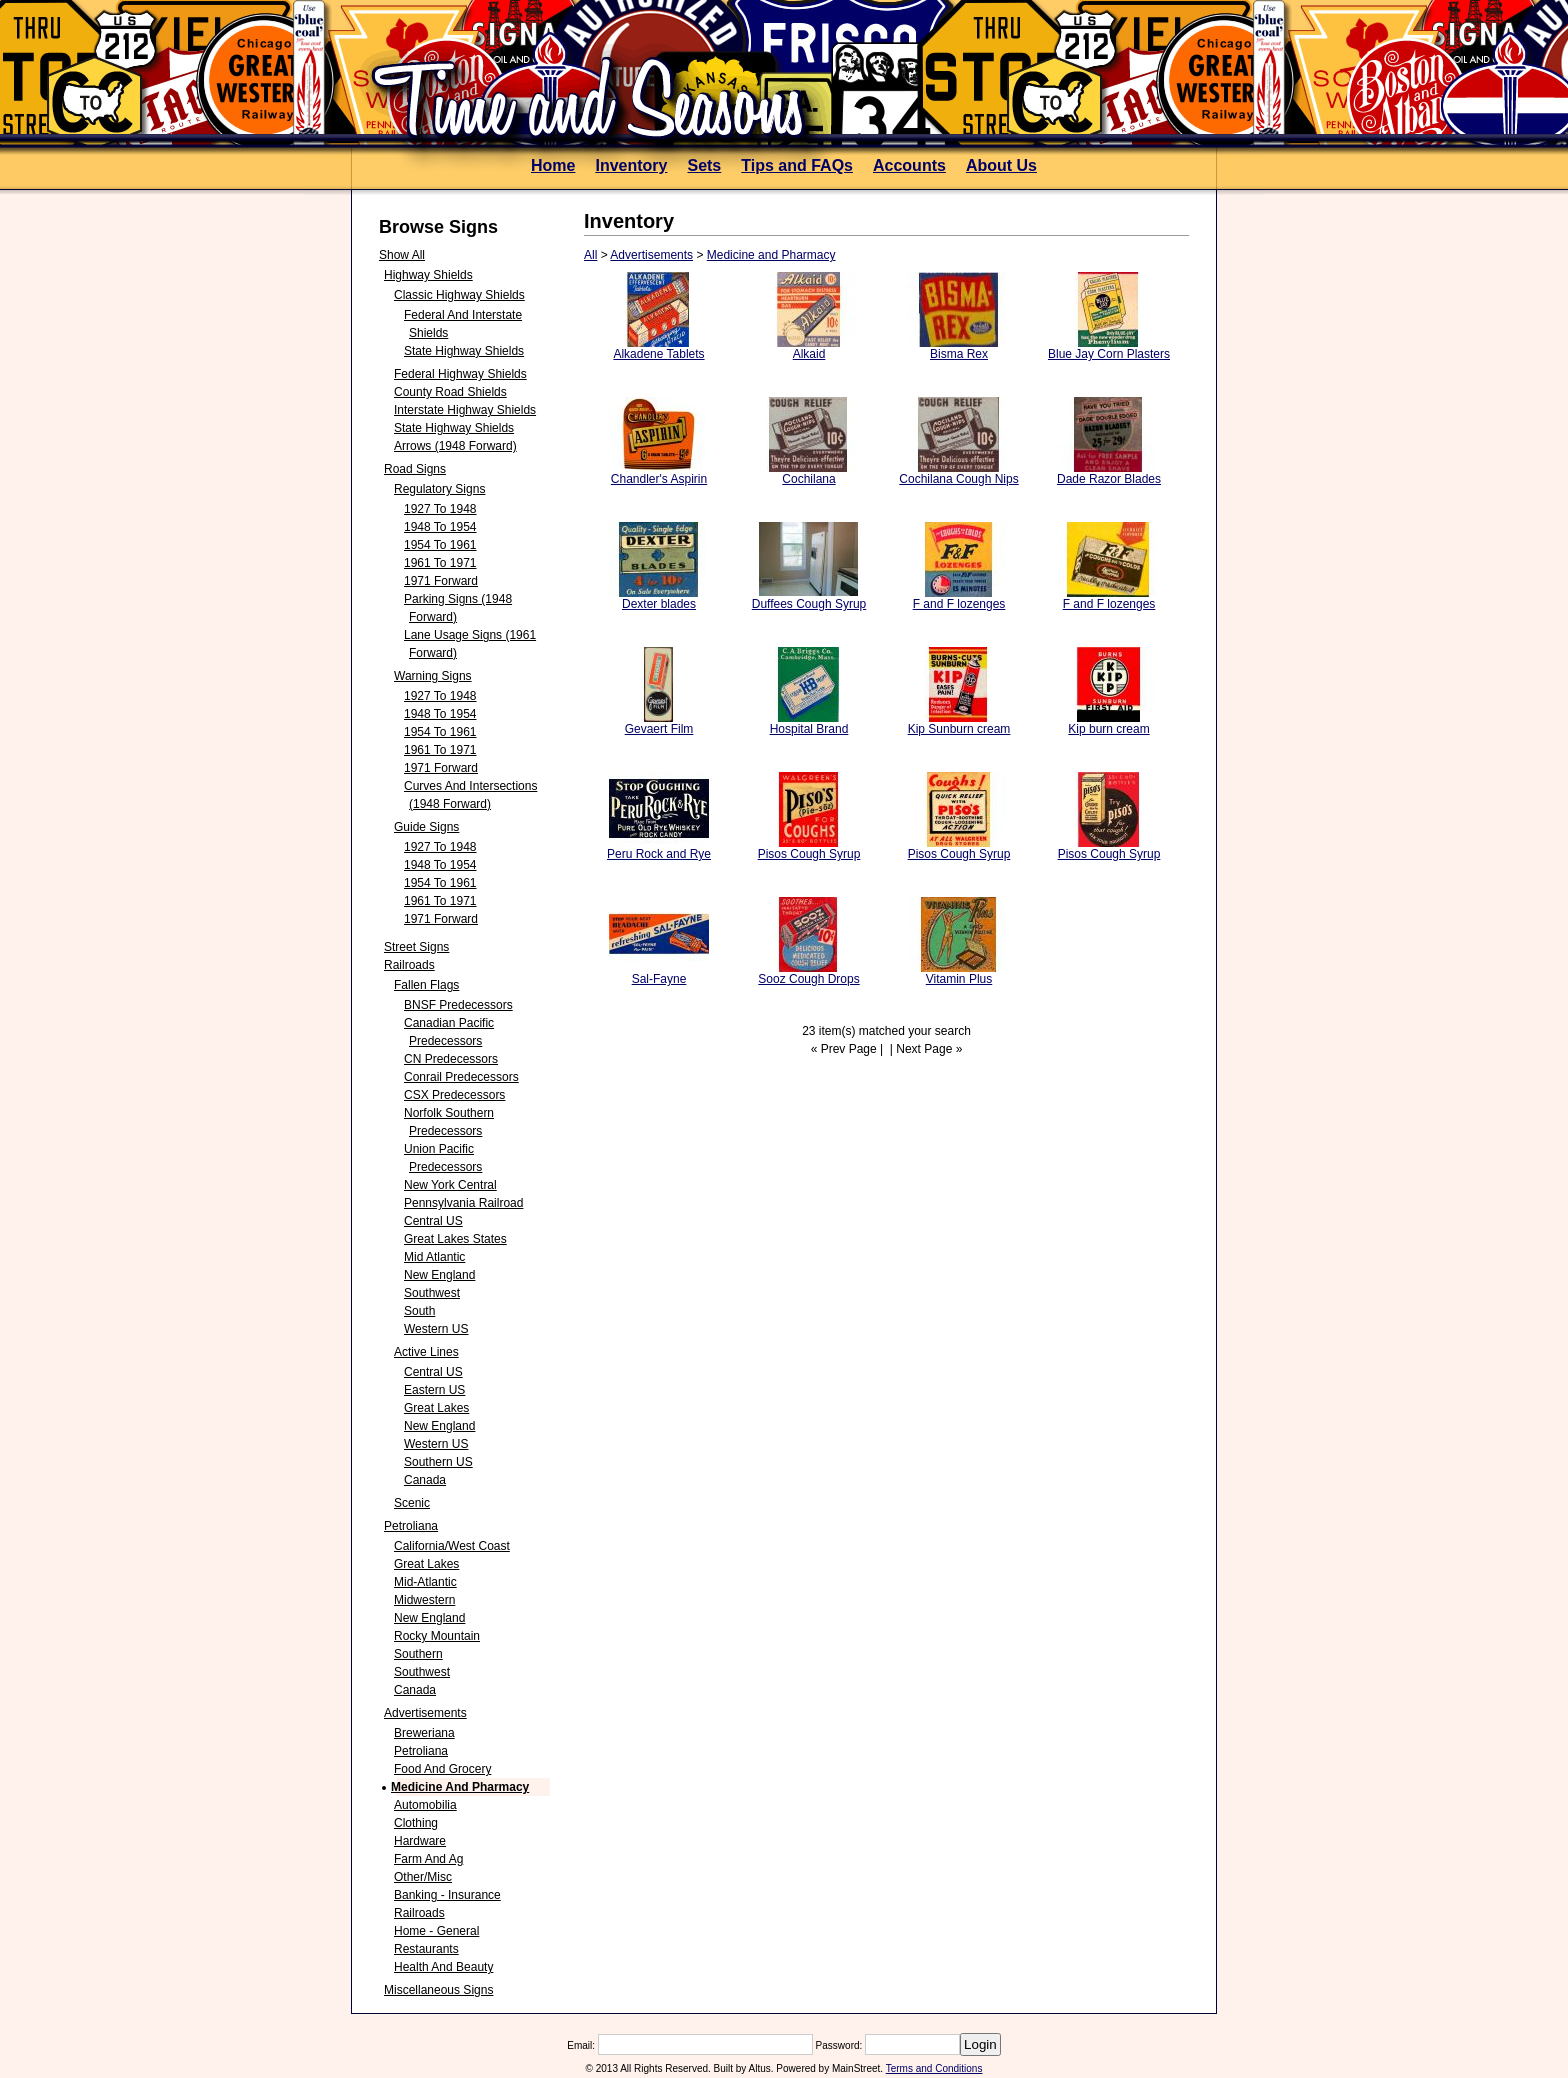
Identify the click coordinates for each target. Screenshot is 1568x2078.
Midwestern (424, 1600)
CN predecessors (451, 1059)
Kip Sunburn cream (959, 729)
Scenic (412, 1503)
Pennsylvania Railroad (463, 1203)
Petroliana (411, 1526)
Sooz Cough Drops (808, 979)
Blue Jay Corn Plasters (1109, 354)
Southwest (432, 1293)
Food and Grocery (442, 1769)
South (419, 1311)
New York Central (450, 1185)
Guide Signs (426, 827)
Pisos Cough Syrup (809, 854)
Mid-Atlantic (425, 1582)
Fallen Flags (426, 985)
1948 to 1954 (440, 527)
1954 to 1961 (440, 545)
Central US (433, 1221)
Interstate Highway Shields (465, 410)
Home (553, 165)
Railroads (409, 965)
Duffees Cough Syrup (809, 604)
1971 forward (441, 581)
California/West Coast (452, 1546)
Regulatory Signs (439, 489)
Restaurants (426, 1949)
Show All (402, 255)
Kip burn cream (1108, 729)
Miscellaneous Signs (438, 1990)
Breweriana (424, 1733)
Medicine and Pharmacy (460, 1787)
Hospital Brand (809, 729)
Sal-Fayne (659, 979)
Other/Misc (423, 1877)
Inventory (631, 165)
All (590, 255)
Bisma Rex (959, 354)
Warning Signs (433, 676)
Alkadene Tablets (658, 354)
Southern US (438, 1462)
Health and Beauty (443, 1967)
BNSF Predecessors (458, 1005)
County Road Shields (450, 392)
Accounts (909, 165)
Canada (425, 1480)
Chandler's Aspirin (659, 479)
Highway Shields (428, 275)
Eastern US (434, 1390)
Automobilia (425, 1805)
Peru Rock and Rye (659, 854)
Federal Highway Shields (460, 374)
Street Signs (416, 947)
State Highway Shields (464, 351)
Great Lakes (436, 1408)
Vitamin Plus (959, 979)
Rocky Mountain (437, 1636)
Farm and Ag (428, 1859)
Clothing (416, 1823)
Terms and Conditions (934, 2068)
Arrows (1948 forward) (455, 446)
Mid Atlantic (434, 1257)
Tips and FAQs (797, 165)
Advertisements (425, 1713)
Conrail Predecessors (461, 1077)
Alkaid (809, 354)
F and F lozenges (959, 604)
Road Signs (415, 469)
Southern (418, 1654)
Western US (436, 1329)
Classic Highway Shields (459, 295)
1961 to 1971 (440, 563)
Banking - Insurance (447, 1895)
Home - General (436, 1931)
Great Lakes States (455, 1239)
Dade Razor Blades (1109, 479)
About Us (1001, 165)
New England (439, 1275)
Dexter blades (659, 604)
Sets (704, 165)
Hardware (420, 1841)
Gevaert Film (659, 729)
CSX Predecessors (454, 1095)
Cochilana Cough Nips (958, 479)
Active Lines (426, 1352)
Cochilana (808, 479)
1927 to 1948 (440, 509)
